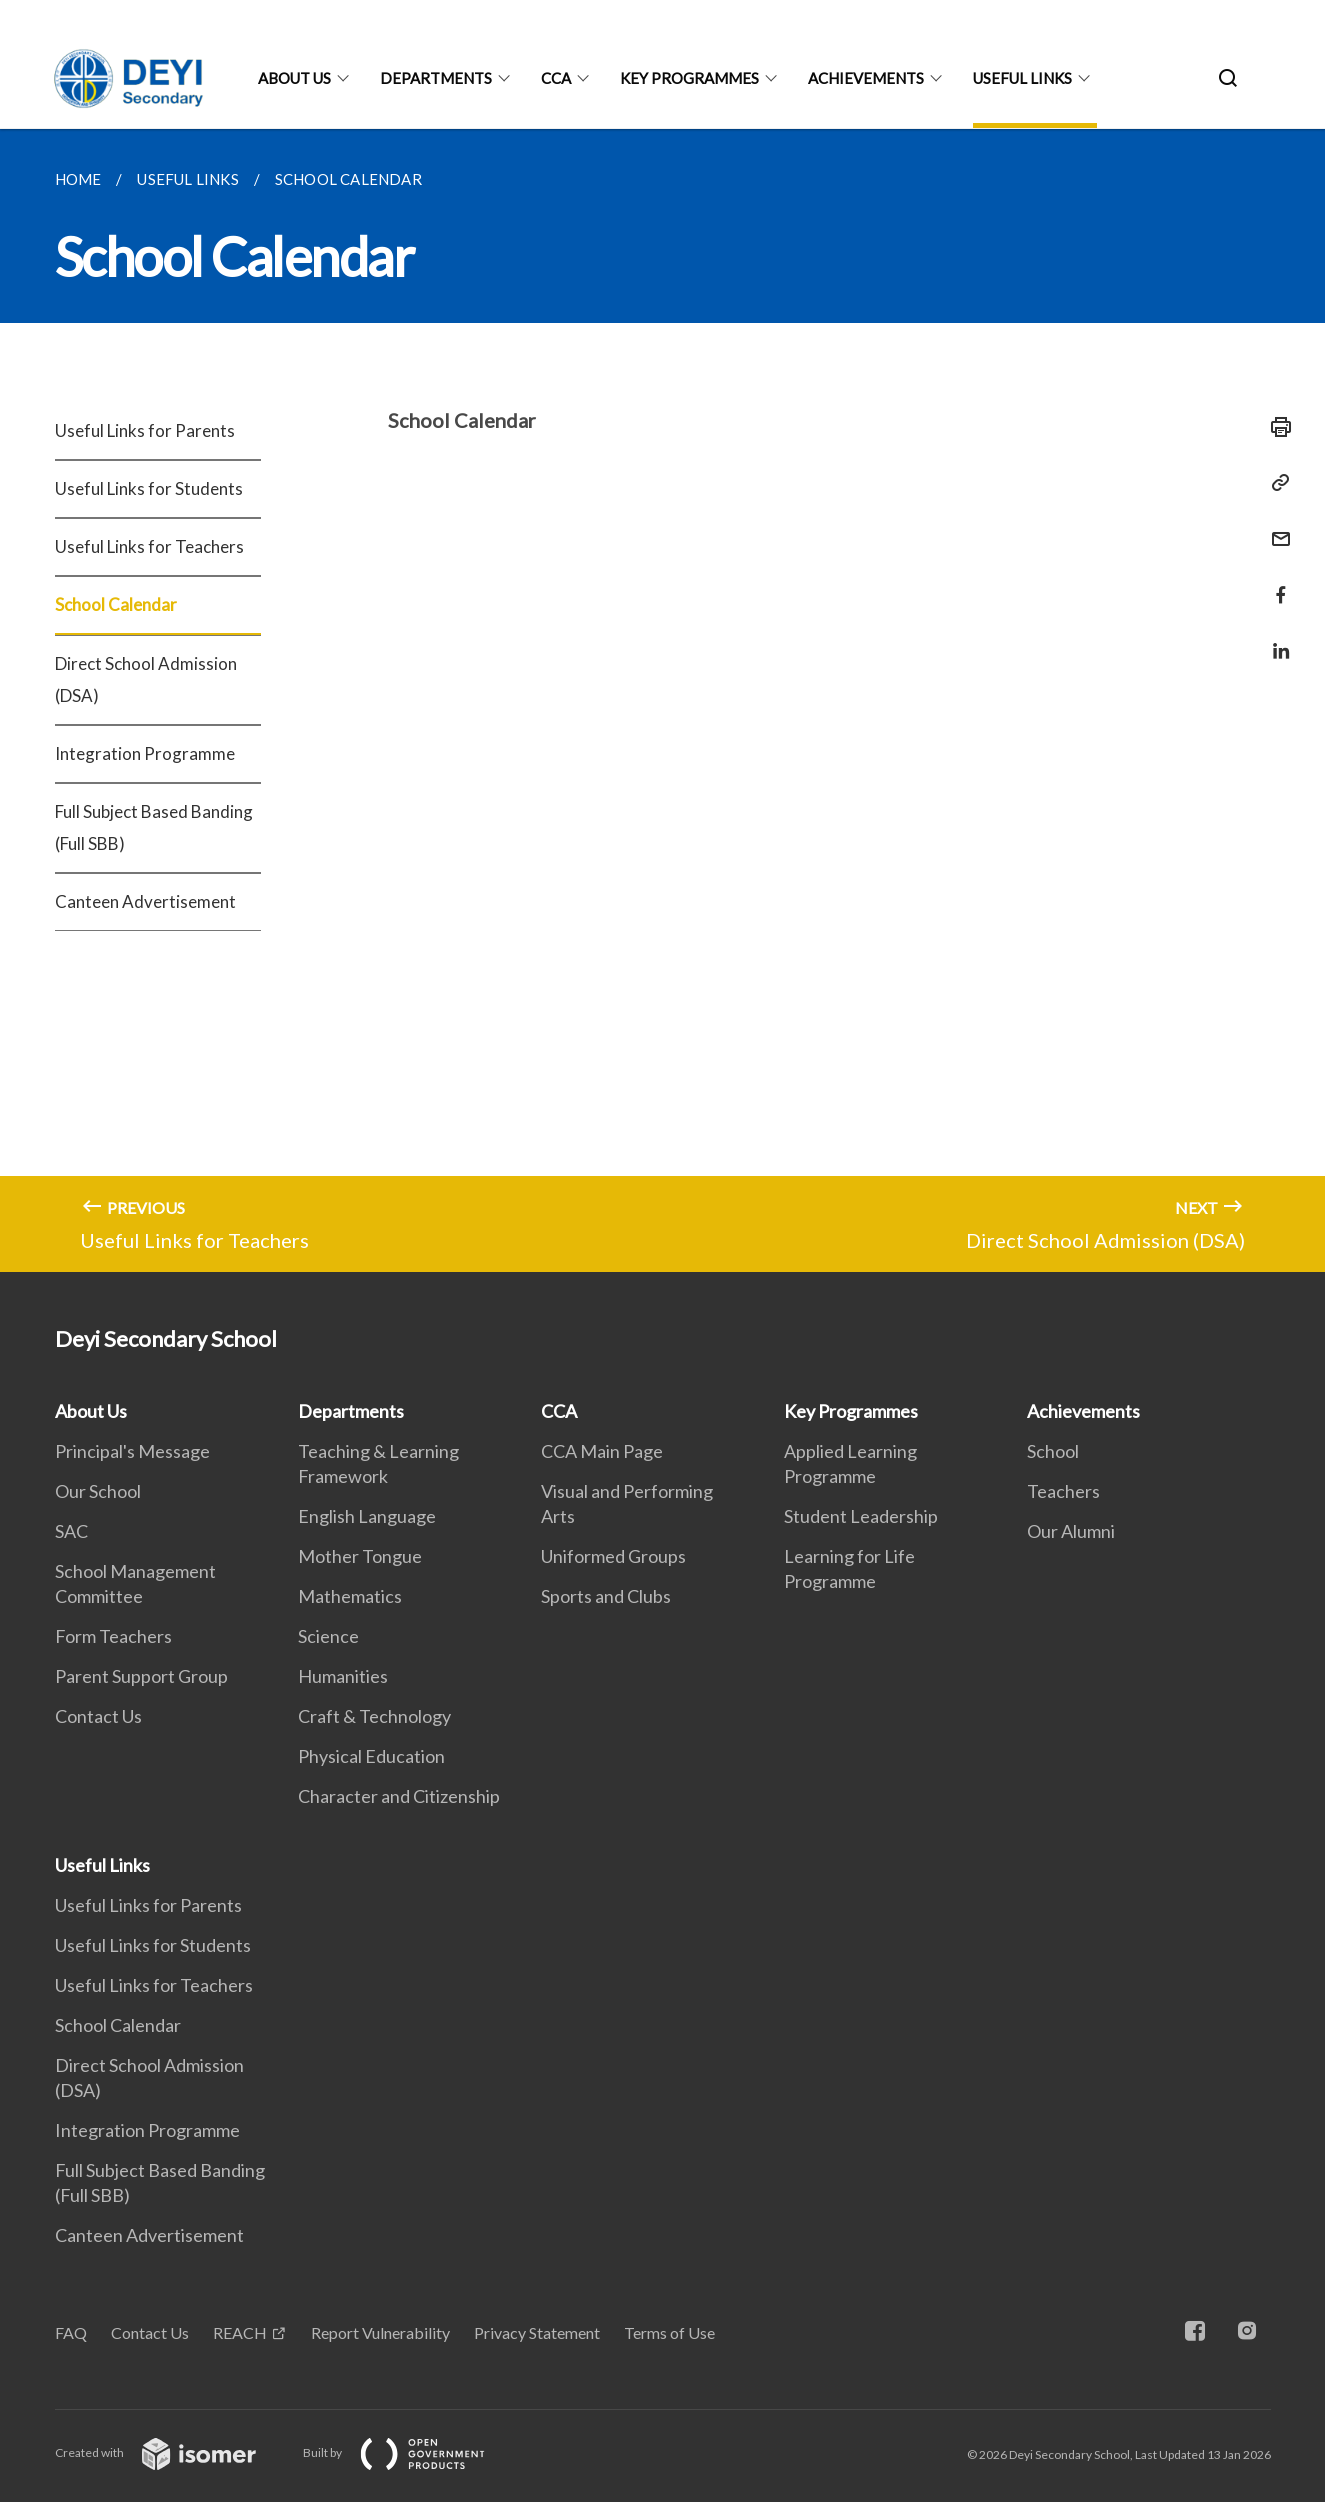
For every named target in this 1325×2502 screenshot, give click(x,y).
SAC (71, 1531)
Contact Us (98, 1716)
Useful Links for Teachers (149, 546)
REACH (240, 2332)
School (1053, 1451)
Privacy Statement (537, 2332)
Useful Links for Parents (145, 430)
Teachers (1063, 1491)
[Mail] (1275, 526)
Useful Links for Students (149, 488)
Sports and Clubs (606, 1596)
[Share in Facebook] (1275, 582)
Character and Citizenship (399, 1796)
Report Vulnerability (380, 2332)
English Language (367, 1516)
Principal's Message (132, 1451)
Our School (98, 1491)
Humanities (343, 1676)
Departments (436, 78)
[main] (662, 700)
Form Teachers (113, 1636)
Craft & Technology (374, 1716)
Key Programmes (689, 78)
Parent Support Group (141, 1676)
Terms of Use (669, 2332)
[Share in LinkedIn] (1275, 638)
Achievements (866, 78)
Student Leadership (861, 1516)
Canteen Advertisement (145, 901)
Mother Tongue (360, 1556)
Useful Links (1022, 78)
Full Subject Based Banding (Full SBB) (154, 827)
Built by (410, 2452)
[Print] (1275, 427)
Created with (171, 2452)
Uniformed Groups (613, 1556)
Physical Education (371, 1756)
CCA (556, 78)
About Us (294, 78)
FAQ (71, 2332)
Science (328, 1636)
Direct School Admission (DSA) (146, 679)
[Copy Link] (1275, 483)
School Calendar (116, 604)
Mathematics (350, 1596)
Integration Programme (145, 753)
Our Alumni (1071, 1531)
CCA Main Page (602, 1451)
